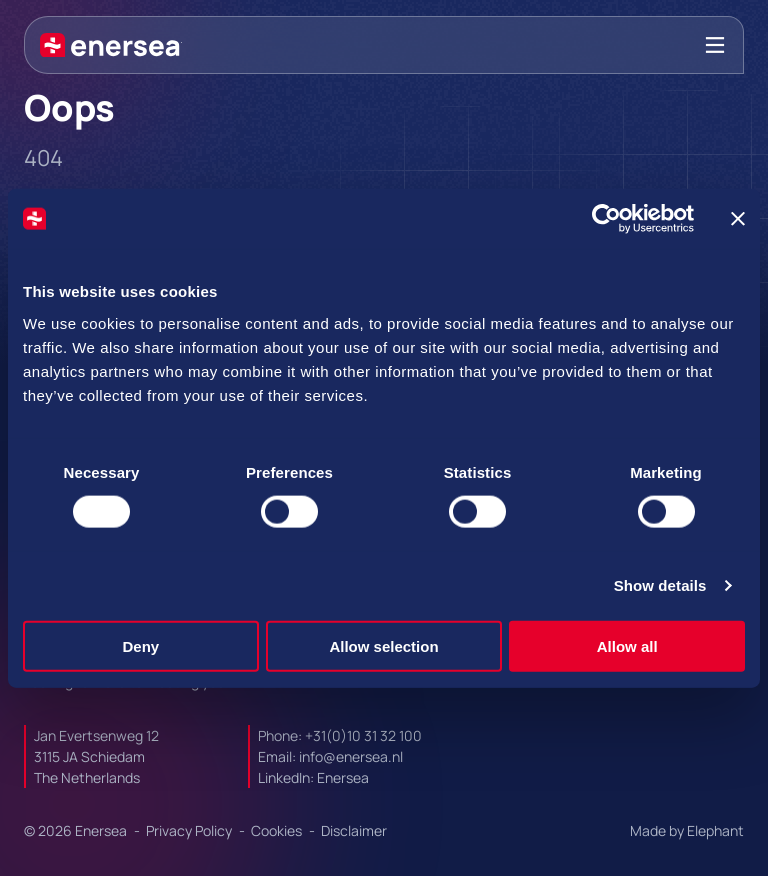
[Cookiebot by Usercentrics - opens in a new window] (606, 219)
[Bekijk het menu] (715, 45)
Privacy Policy (190, 830)
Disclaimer (354, 830)
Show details (660, 585)
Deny (140, 645)
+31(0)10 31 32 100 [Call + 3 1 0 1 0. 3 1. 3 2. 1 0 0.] (363, 735)
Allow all (627, 645)
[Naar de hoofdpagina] (111, 45)
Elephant (715, 830)
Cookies (278, 830)
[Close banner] (738, 219)
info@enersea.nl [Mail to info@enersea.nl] (351, 756)
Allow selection (383, 645)
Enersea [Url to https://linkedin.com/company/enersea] (343, 777)
